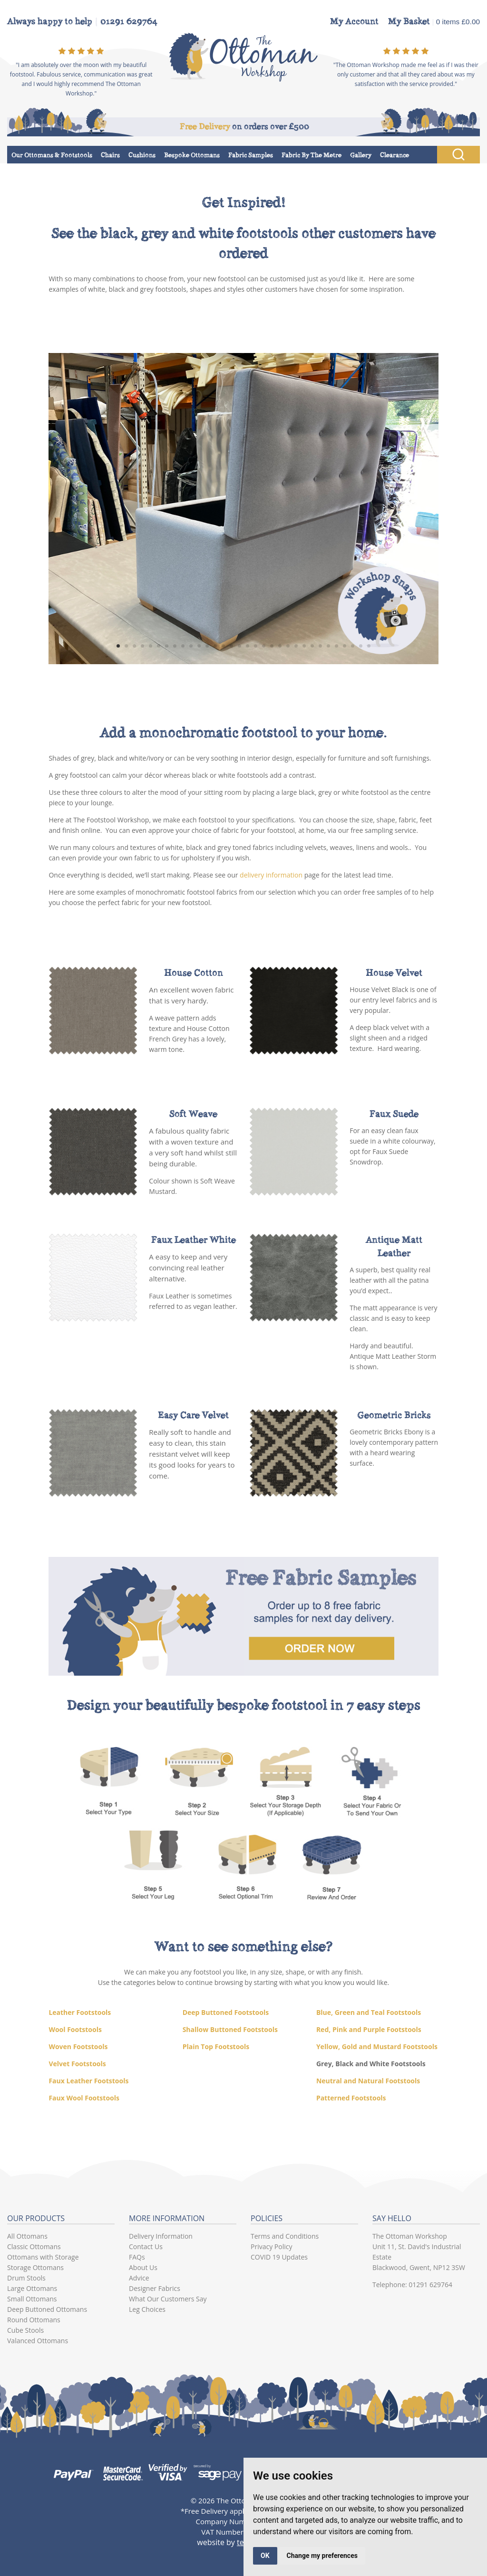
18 (255, 646)
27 (328, 646)
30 (352, 646)
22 (288, 646)
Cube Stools (25, 2330)
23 (296, 646)
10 (191, 646)
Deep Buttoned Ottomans (47, 2309)
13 (215, 646)
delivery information (271, 874)
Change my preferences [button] (322, 2555)
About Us (143, 2267)
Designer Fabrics (154, 2288)
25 (312, 646)
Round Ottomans (33, 2319)
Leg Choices (147, 2309)
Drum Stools (26, 2277)
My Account (354, 21)
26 (320, 646)
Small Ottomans (32, 2298)
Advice (139, 2277)
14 (223, 646)
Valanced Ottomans (37, 2340)
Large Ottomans (32, 2288)
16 (239, 646)
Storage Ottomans (35, 2267)
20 (271, 646)
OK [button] (265, 2555)
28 (336, 646)
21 (280, 646)
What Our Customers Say (168, 2298)
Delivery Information (161, 2236)
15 (231, 646)
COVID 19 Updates (279, 2256)
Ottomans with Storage (43, 2256)
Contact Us (146, 2246)
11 (199, 646)
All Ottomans (27, 2236)
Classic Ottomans (34, 2246)
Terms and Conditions (285, 2236)
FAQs (137, 2256)
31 (360, 646)
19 (263, 646)
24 (304, 646)
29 (344, 646)
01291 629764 (128, 21)
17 (247, 646)
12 (207, 646)
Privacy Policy (271, 2246)
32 (368, 646)
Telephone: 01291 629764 (412, 2284)
